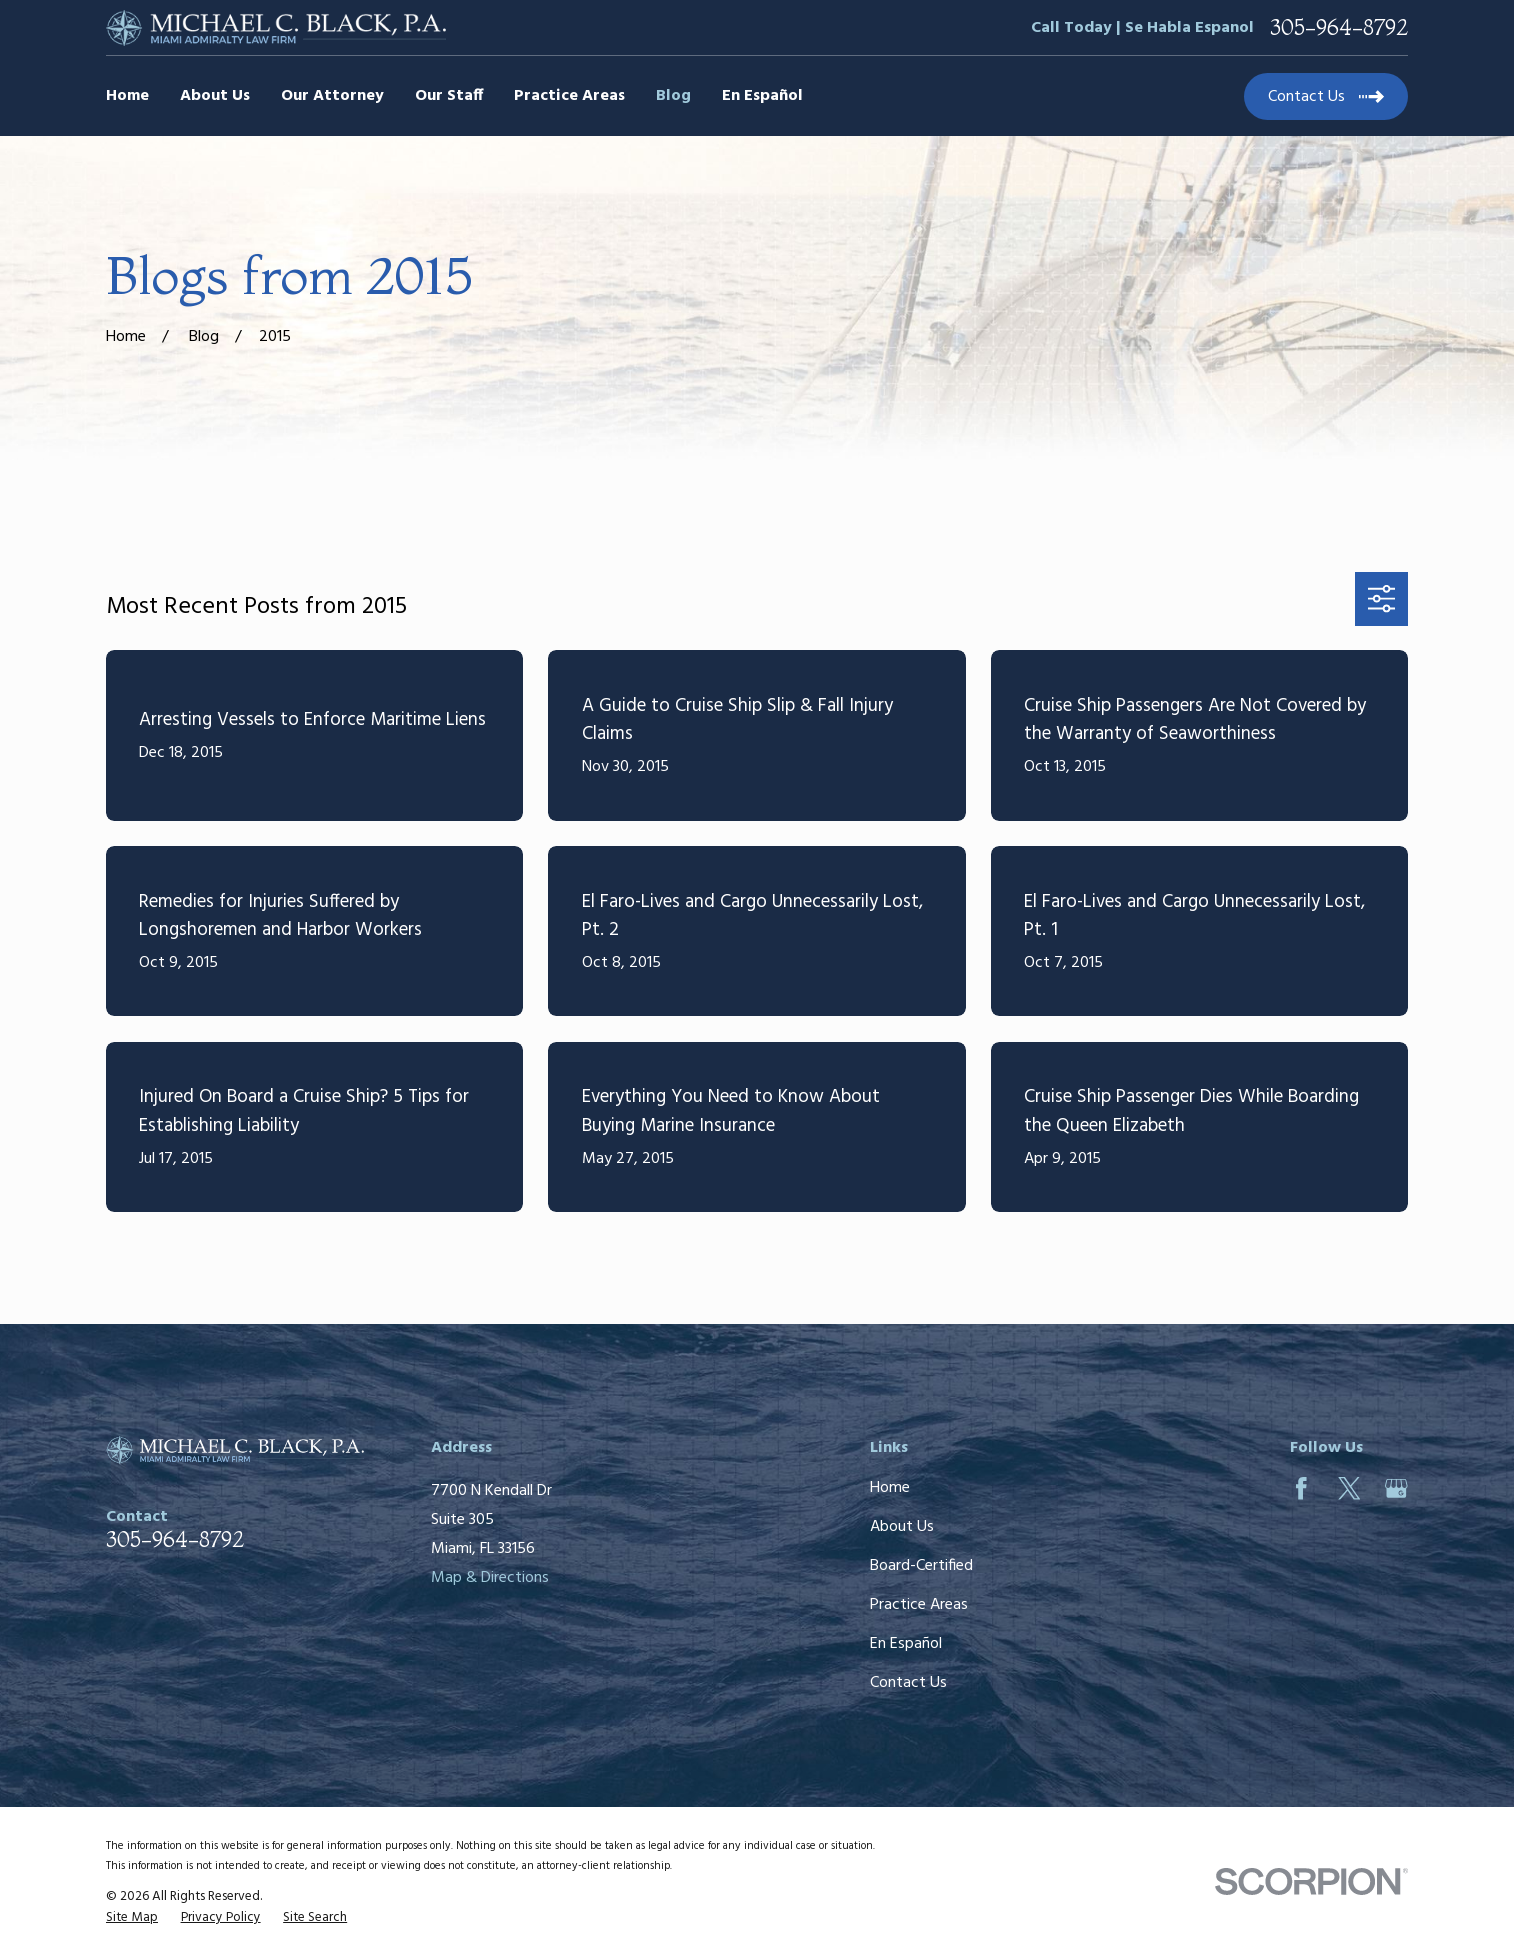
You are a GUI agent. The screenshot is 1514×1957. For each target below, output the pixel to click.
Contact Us (908, 1683)
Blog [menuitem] (673, 96)
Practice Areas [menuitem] (569, 96)
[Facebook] (1301, 1488)
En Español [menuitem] (762, 96)
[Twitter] (1349, 1488)
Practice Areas (919, 1605)
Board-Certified (921, 1566)
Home (890, 1488)
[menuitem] (132, 1918)
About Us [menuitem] (215, 96)
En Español (906, 1644)
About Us (902, 1527)
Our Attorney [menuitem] (332, 96)
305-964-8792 (1339, 28)
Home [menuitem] (127, 96)
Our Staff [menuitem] (449, 96)
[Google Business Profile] (1396, 1488)
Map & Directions (490, 1578)
